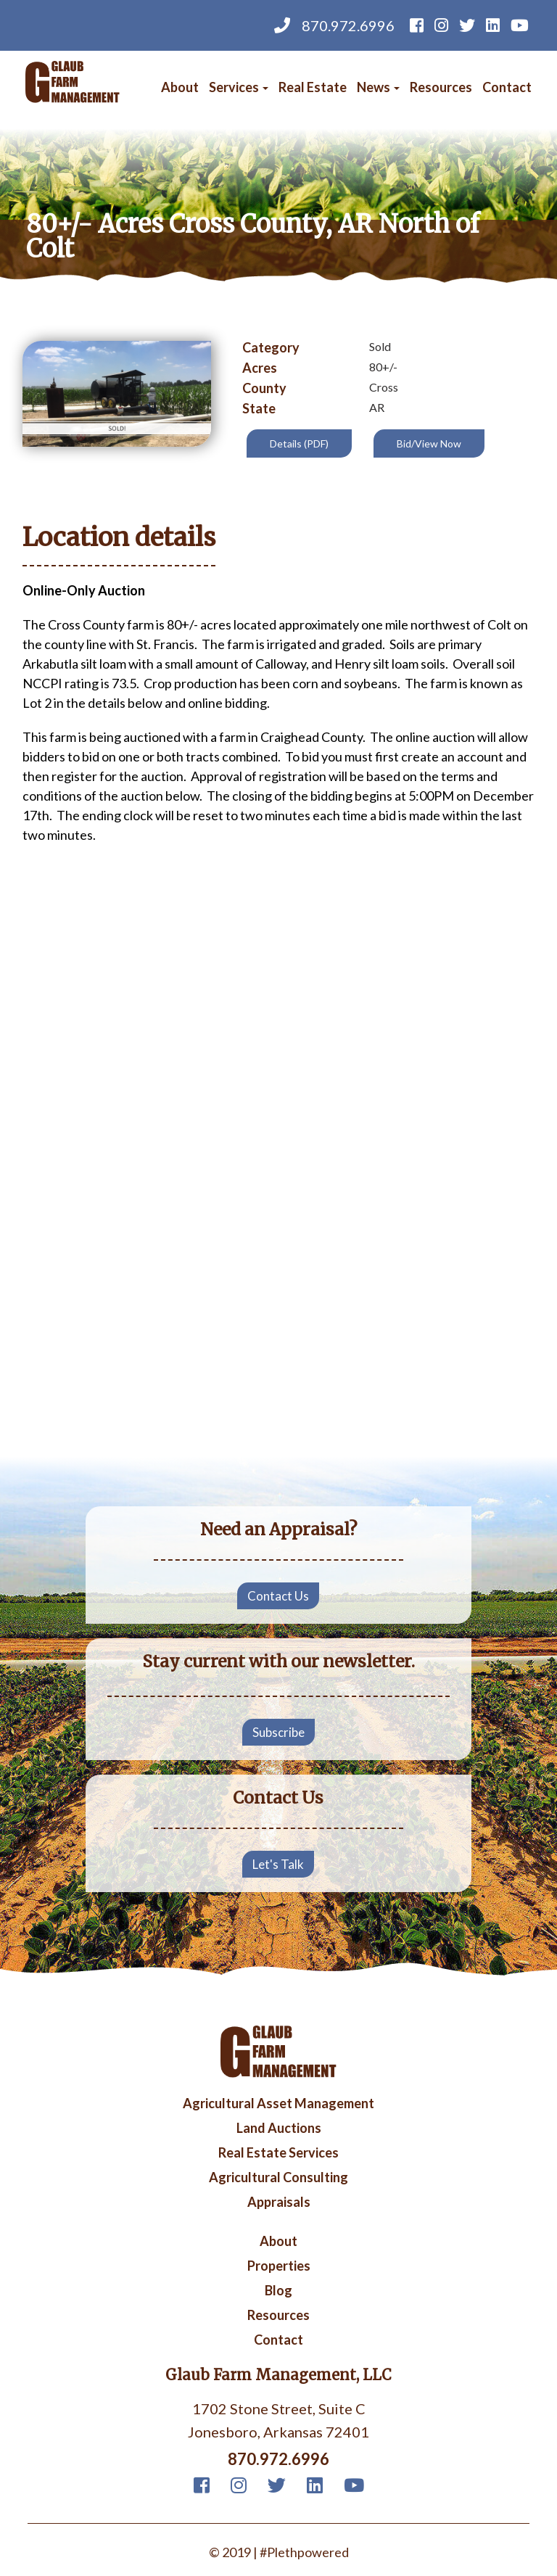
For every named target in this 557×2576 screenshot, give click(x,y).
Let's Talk (278, 1864)
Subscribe (278, 1732)
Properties (278, 2266)
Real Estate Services (278, 2153)
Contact (507, 87)
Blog (278, 2291)
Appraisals (278, 2202)
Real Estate (312, 87)
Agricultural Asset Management (278, 2104)
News (378, 87)
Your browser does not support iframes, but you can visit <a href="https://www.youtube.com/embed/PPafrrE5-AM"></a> (278, 1330)
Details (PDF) (299, 443)
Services (238, 87)
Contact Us (278, 1595)
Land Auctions (278, 2128)
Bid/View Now (429, 443)
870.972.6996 (334, 25)
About (180, 87)
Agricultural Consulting (278, 2178)
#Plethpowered (304, 2552)
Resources (441, 87)
